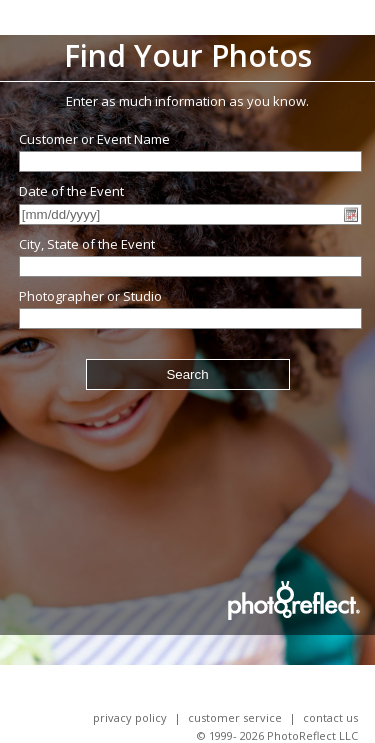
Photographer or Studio (90, 296)
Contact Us (330, 717)
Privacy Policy (130, 717)
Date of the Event (71, 191)
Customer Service (235, 717)
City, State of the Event (87, 244)
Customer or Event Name (94, 139)
